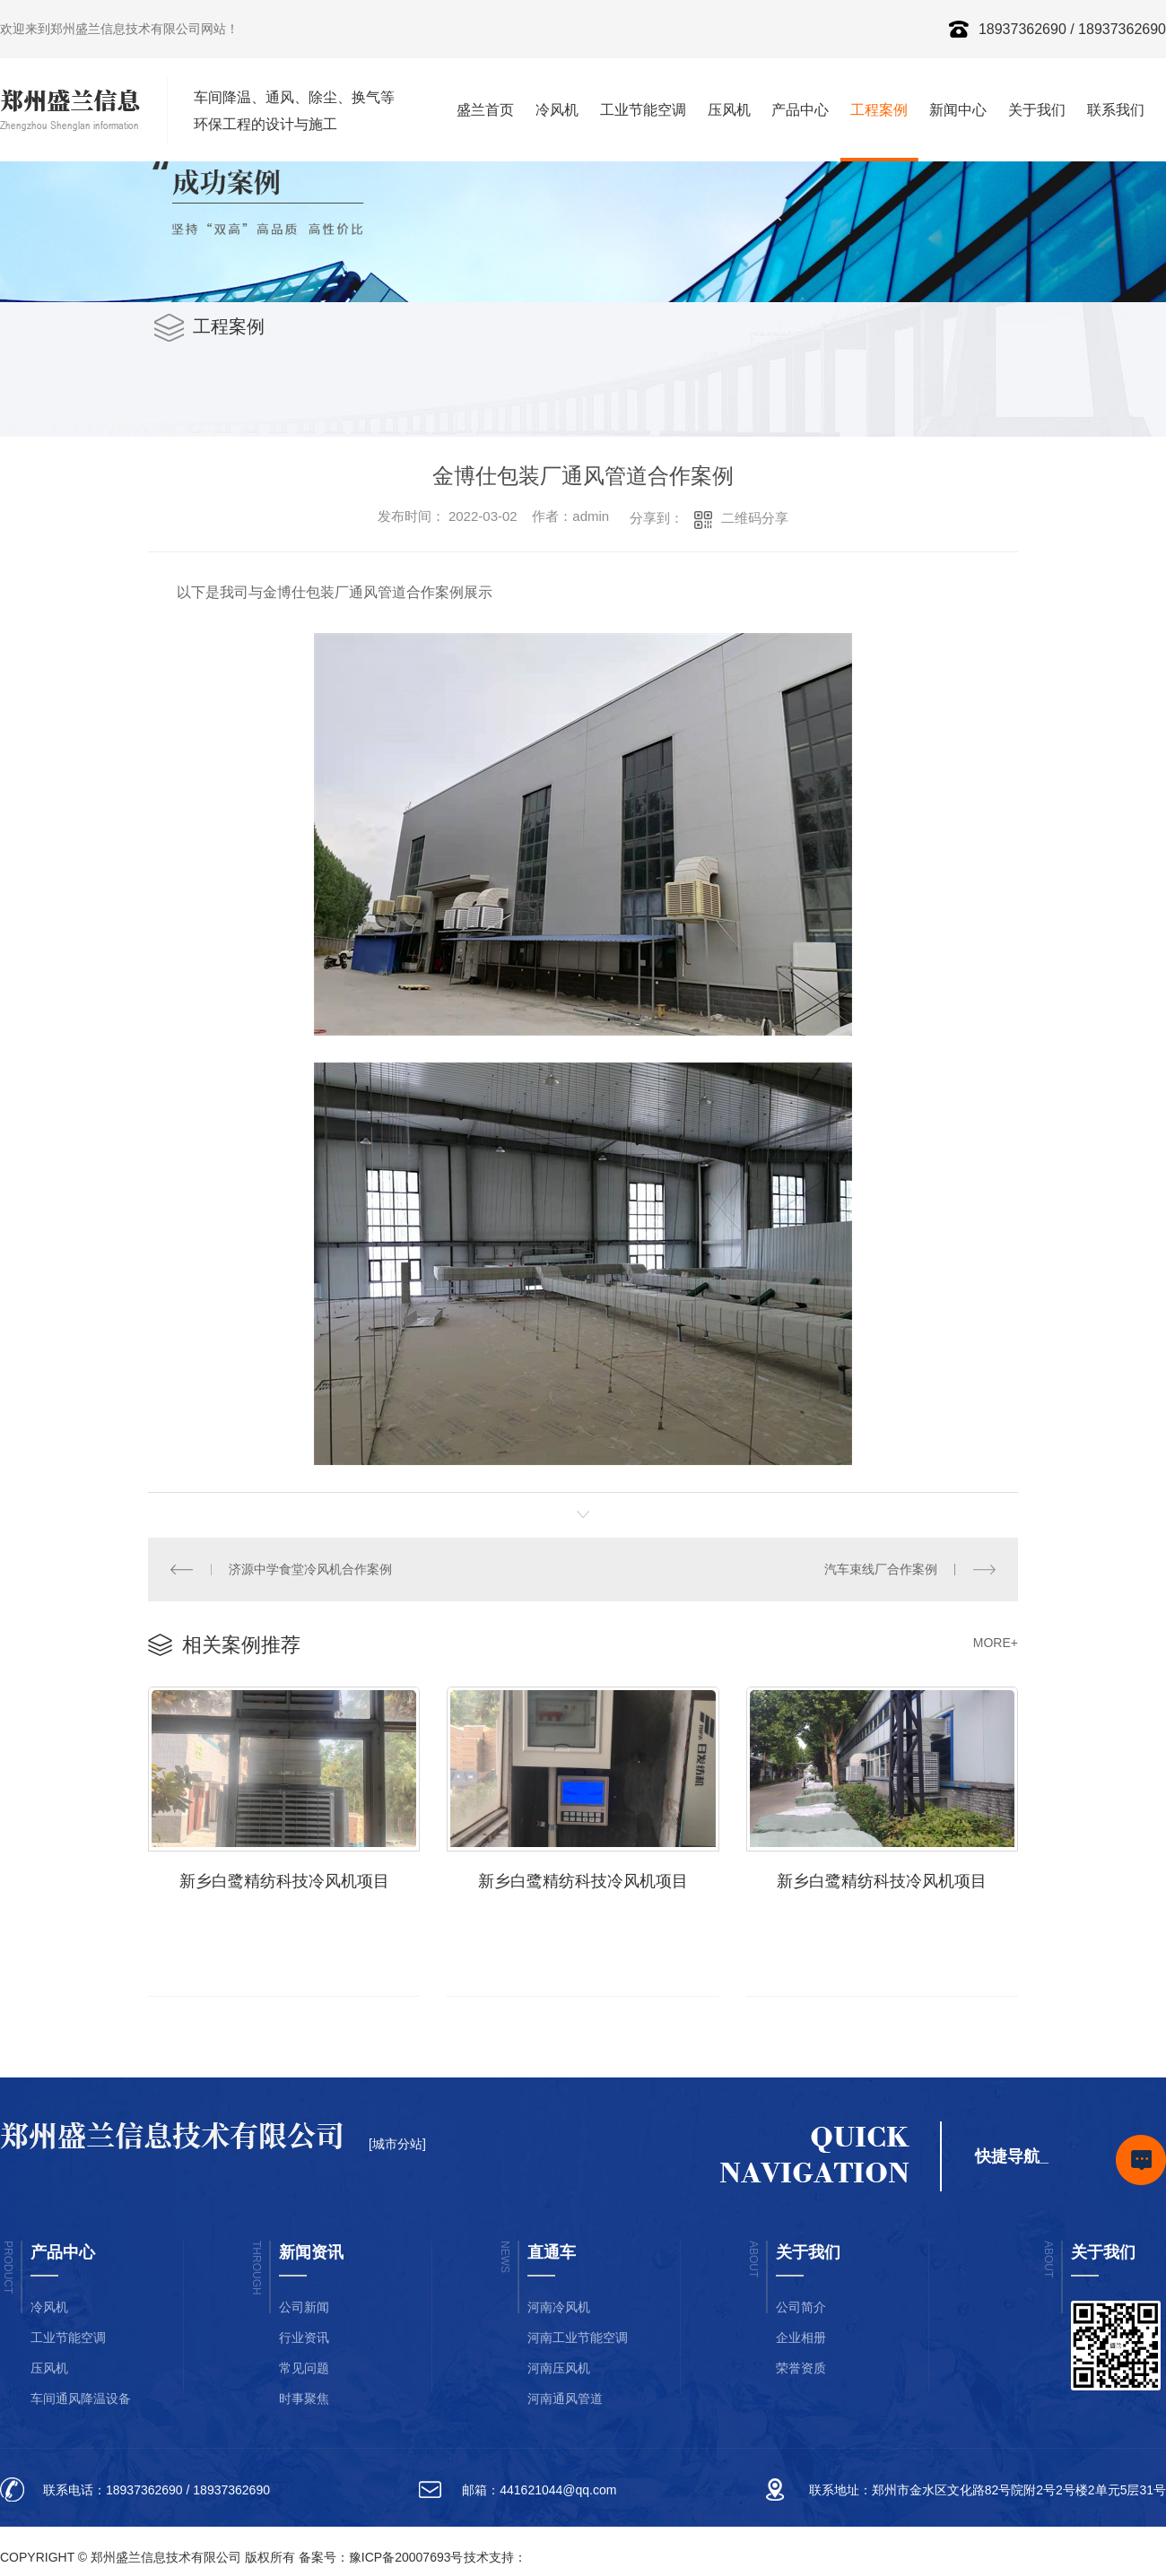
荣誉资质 (801, 2368)
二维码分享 (754, 517)
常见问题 (304, 2368)
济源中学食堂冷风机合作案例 (310, 1569)
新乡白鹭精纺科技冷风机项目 (284, 1881)
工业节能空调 (643, 109)
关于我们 (1037, 109)
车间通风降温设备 (80, 2398)
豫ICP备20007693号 (406, 2557)
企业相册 (801, 2337)
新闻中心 (958, 109)
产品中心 (800, 109)
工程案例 (879, 109)
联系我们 (1115, 109)
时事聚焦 (304, 2398)
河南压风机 (558, 2368)
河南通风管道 (565, 2398)
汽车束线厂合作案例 (880, 1569)
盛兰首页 (485, 109)
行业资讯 (304, 2337)
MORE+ (995, 1642)
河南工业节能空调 (577, 2337)
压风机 (729, 109)
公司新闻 (304, 2307)
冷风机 (557, 109)
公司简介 (801, 2307)
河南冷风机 (558, 2307)
